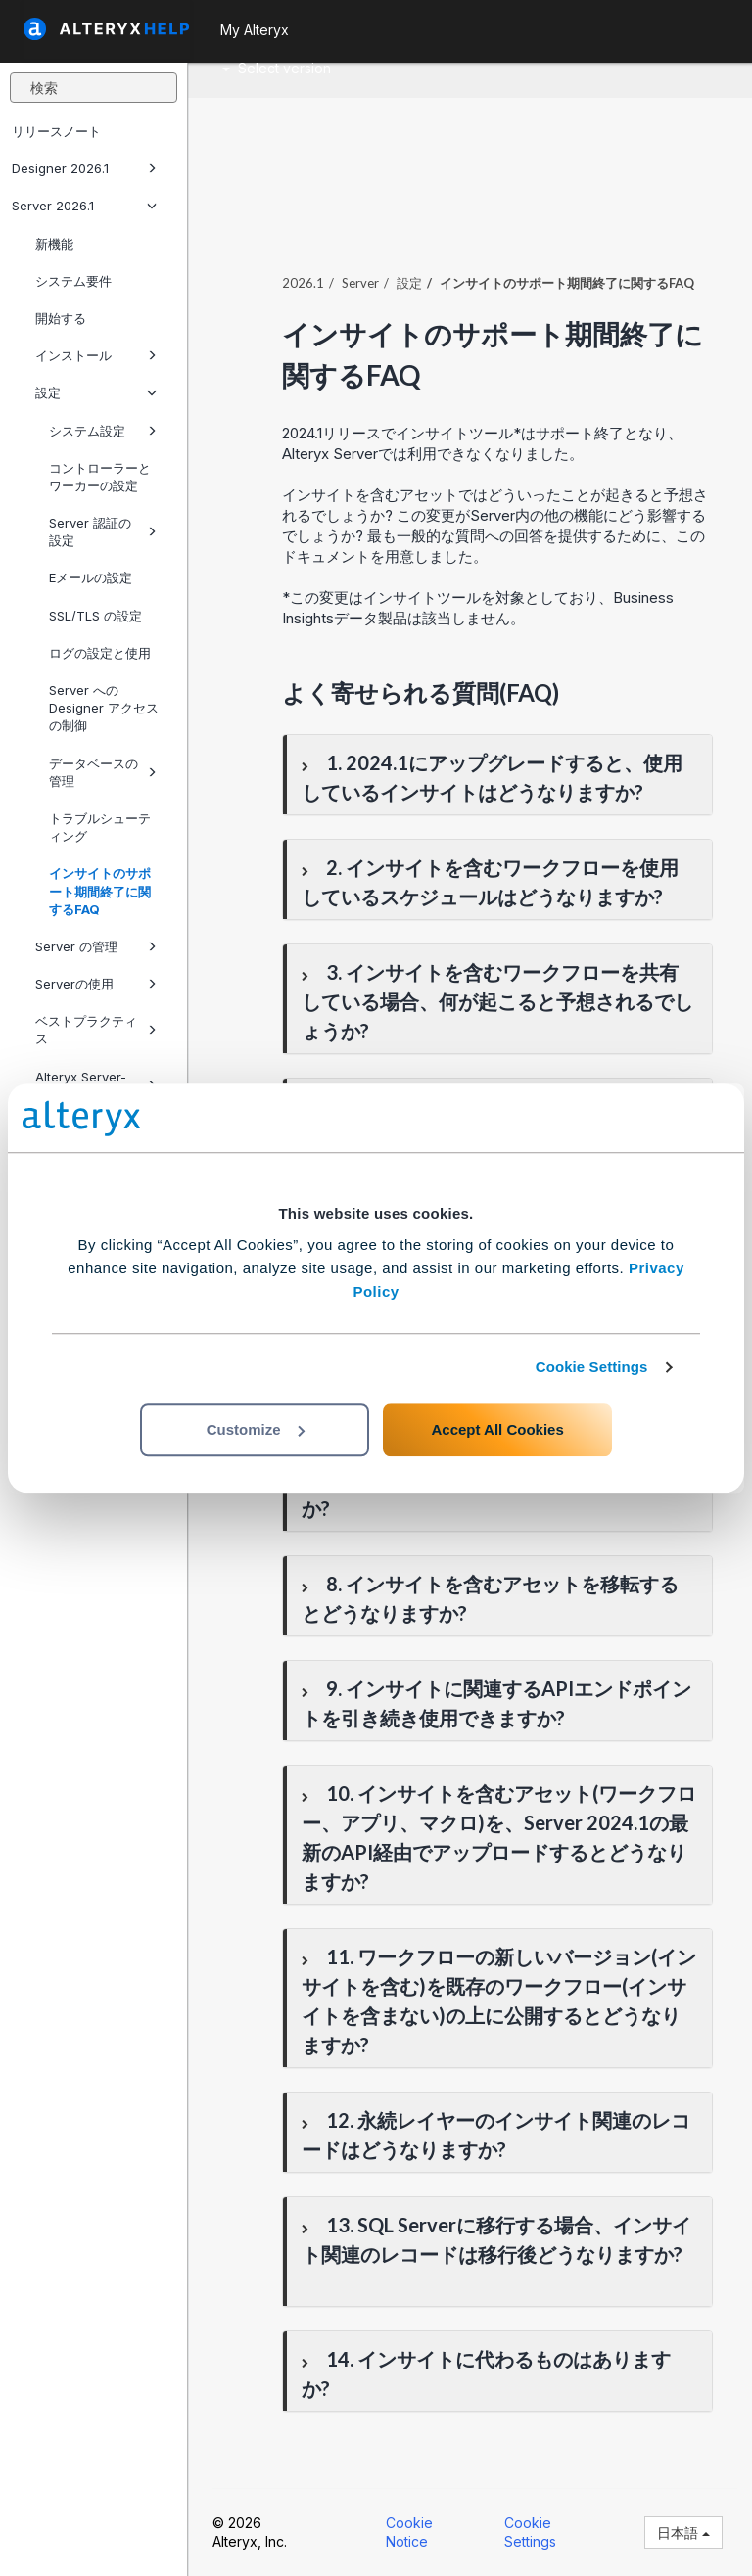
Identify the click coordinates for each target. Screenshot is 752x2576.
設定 (96, 392)
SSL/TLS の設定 (95, 615)
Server (360, 283)
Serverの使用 (96, 983)
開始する (60, 318)
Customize (256, 1429)
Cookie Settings (592, 1366)
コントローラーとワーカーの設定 (100, 476)
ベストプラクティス (96, 1029)
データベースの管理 (103, 772)
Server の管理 (96, 946)
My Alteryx (254, 30)
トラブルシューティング (100, 827)
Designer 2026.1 (84, 168)
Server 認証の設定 (103, 531)
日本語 (683, 2532)
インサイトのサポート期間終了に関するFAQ (100, 890)
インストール (96, 355)
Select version (276, 68)
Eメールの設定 (90, 577)
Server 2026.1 (84, 205)
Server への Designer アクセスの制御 (104, 707)
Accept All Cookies (497, 1429)
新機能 (54, 244)
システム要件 (73, 281)
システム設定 (103, 430)
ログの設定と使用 (100, 653)
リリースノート (56, 131)
